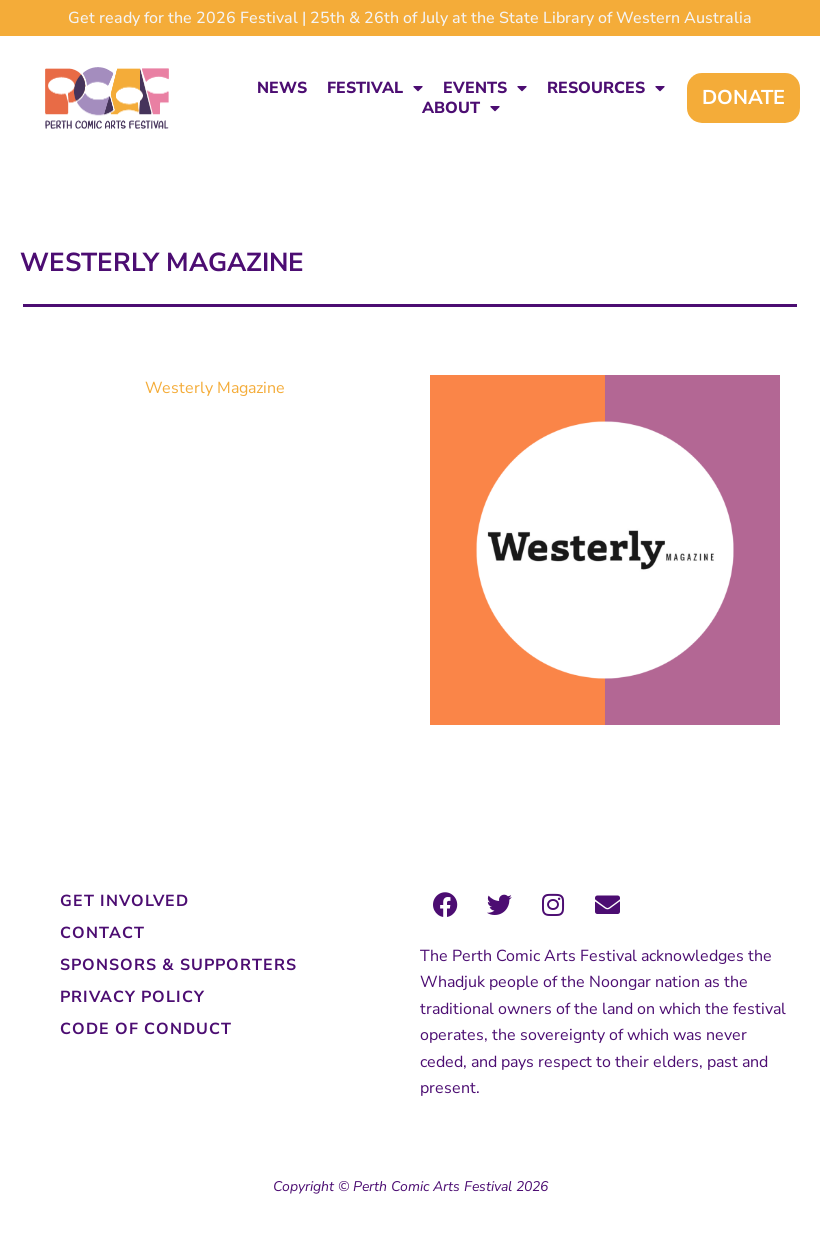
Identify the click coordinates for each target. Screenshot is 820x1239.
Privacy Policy (132, 997)
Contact (102, 933)
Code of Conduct (146, 1029)
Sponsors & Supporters (178, 965)
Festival (375, 88)
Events (485, 88)
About (461, 108)
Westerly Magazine (215, 388)
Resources (606, 88)
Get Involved (124, 901)
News (282, 88)
